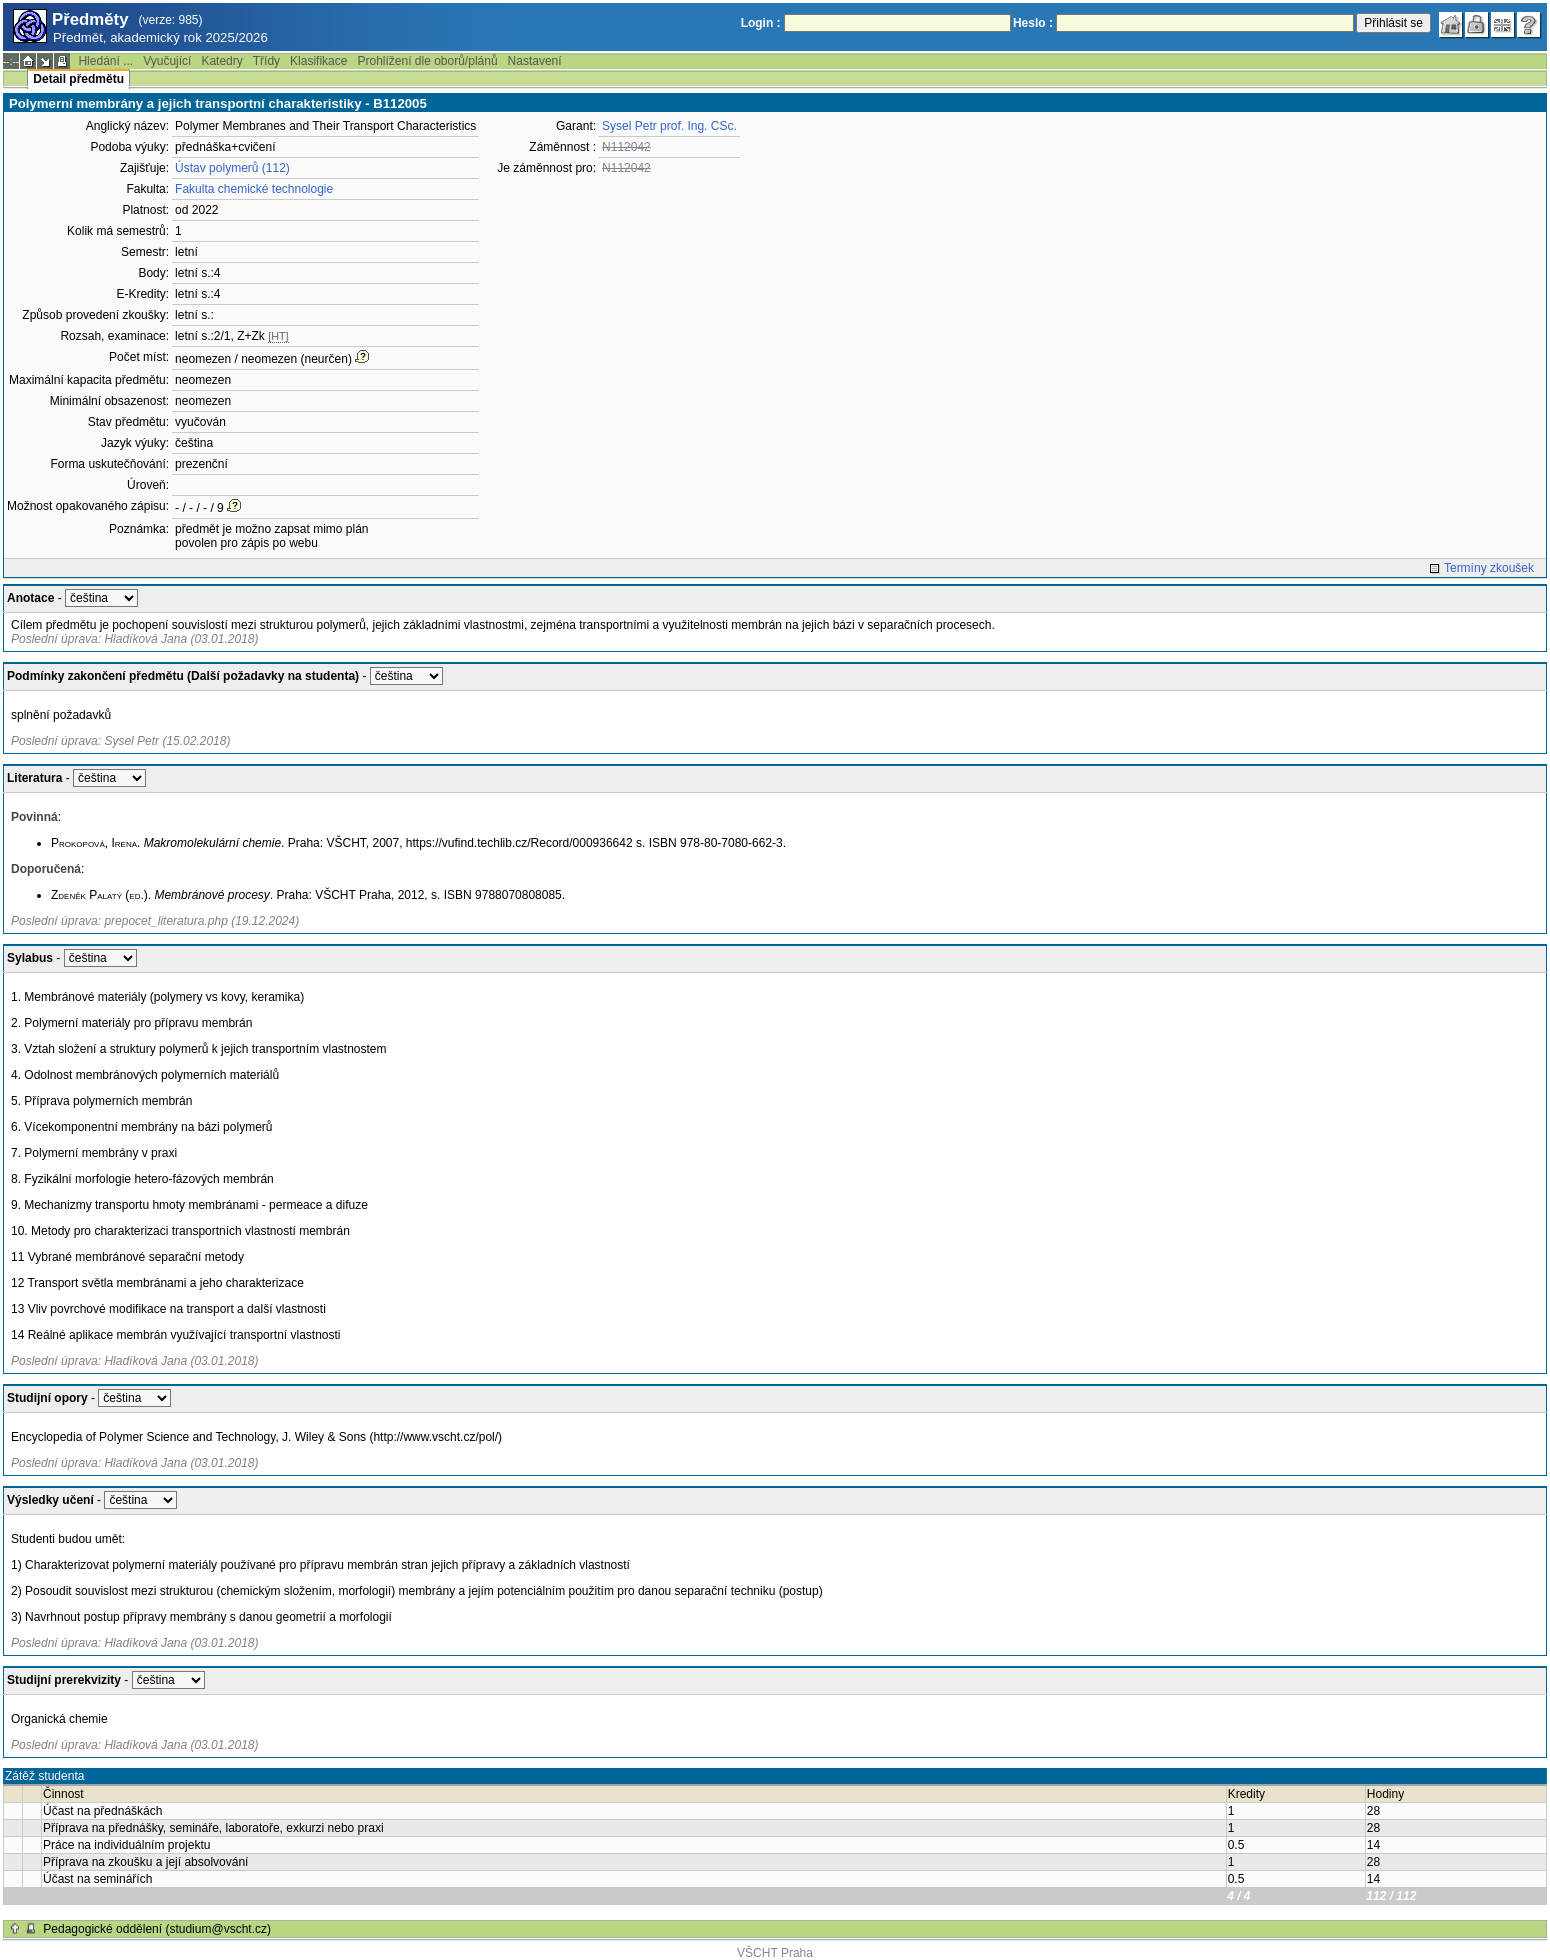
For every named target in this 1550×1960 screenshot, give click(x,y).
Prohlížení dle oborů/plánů (427, 61)
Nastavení (535, 61)
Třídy (266, 61)
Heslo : (1033, 23)
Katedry (221, 61)
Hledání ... (105, 61)
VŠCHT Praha (775, 1953)
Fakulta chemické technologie (254, 189)
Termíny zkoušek (1489, 568)
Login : (761, 23)
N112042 (626, 147)
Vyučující (167, 61)
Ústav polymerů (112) (232, 168)
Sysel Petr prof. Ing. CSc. (669, 126)
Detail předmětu (78, 79)
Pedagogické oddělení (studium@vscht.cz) (157, 1929)
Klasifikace (318, 61)
